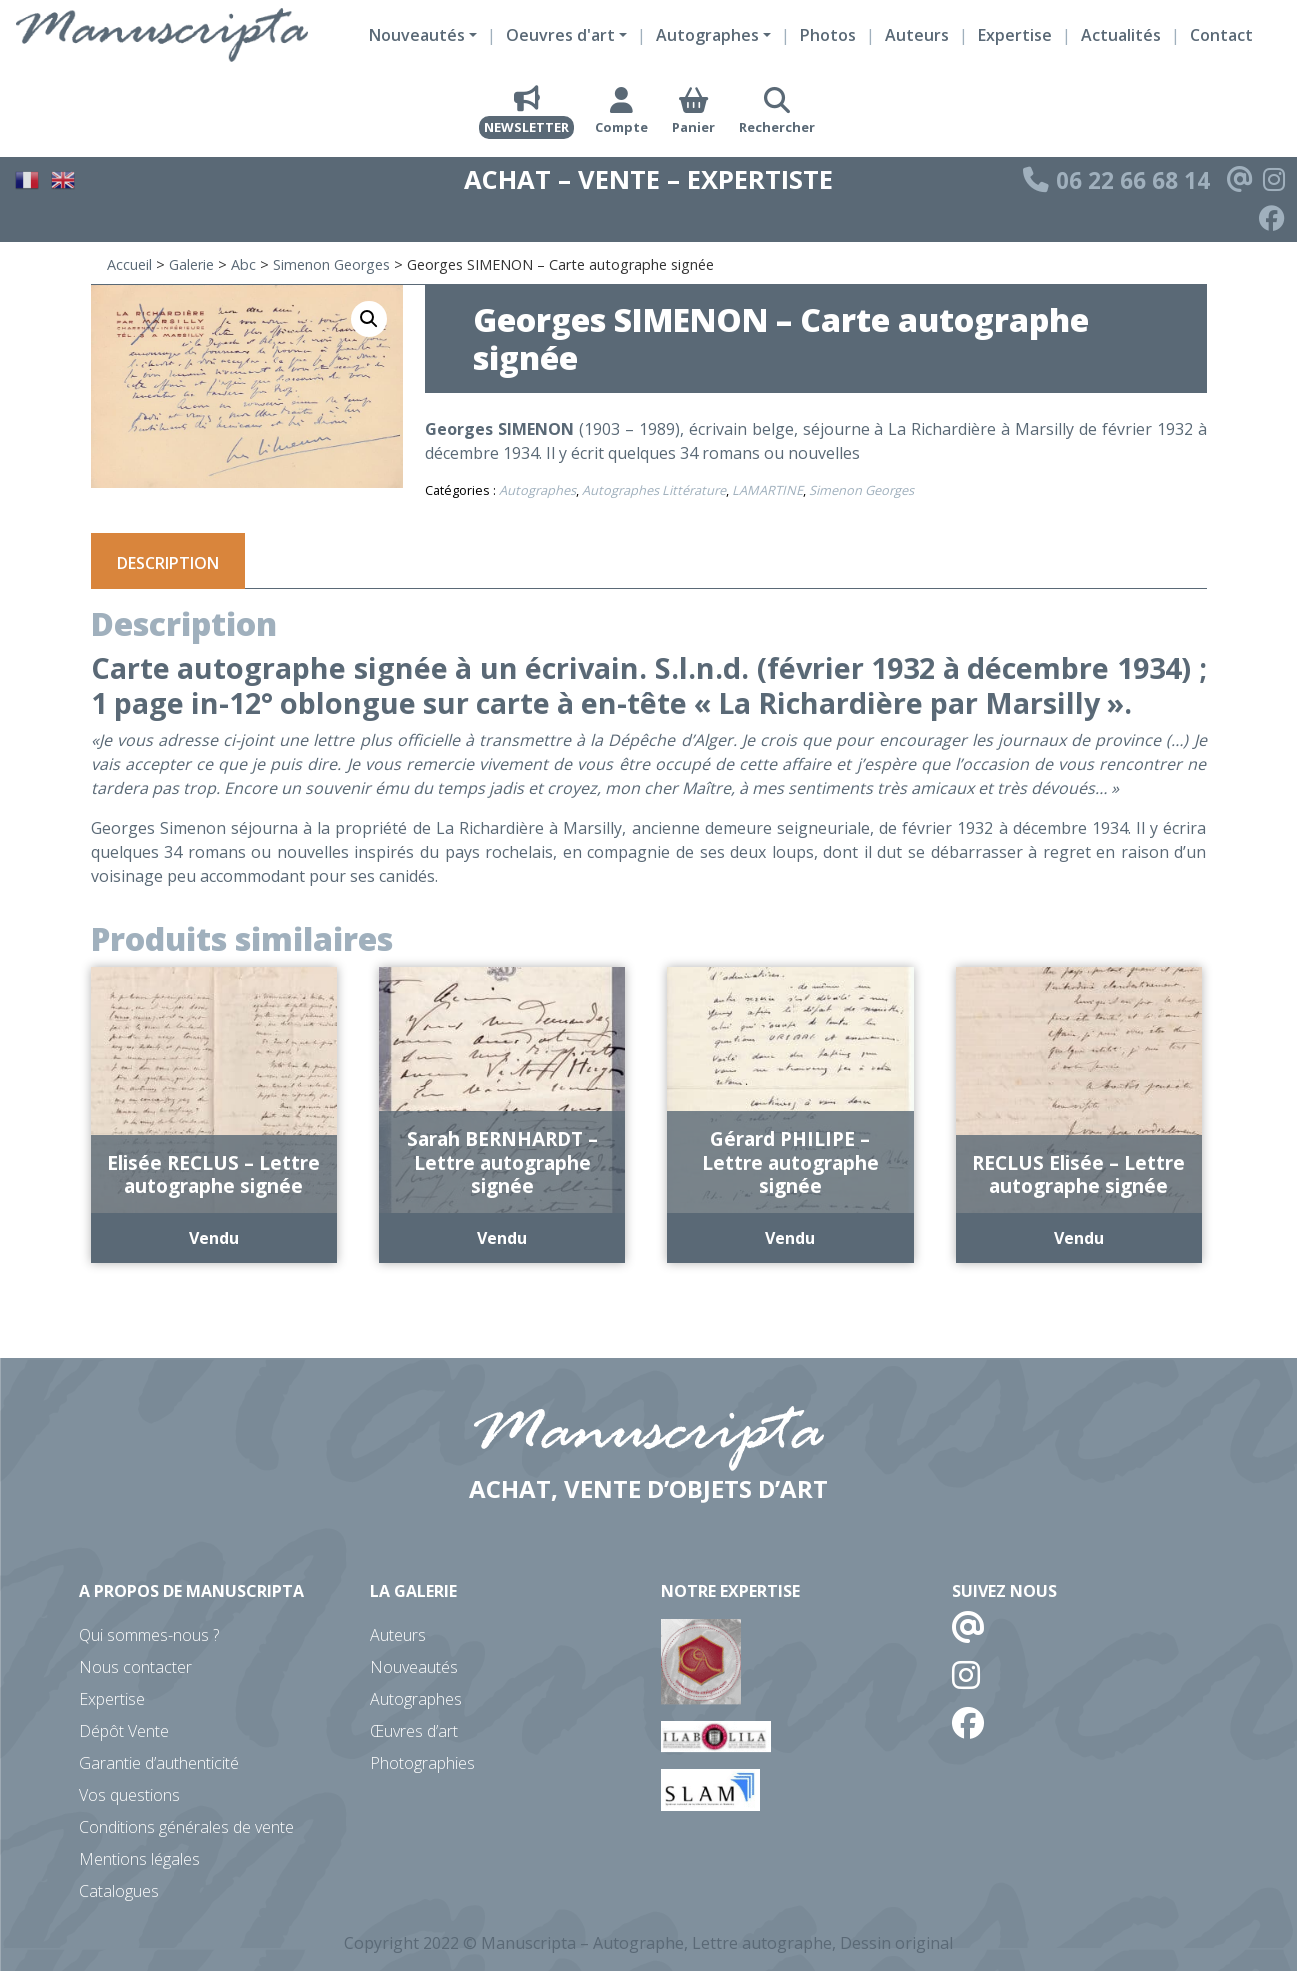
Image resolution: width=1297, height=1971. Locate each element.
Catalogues (119, 1891)
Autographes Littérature (654, 490)
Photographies (422, 1763)
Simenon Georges (331, 264)
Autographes (537, 490)
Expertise (1015, 35)
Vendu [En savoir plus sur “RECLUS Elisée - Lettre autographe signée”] (1079, 1238)
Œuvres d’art (414, 1731)
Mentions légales (139, 1859)
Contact (1221, 35)
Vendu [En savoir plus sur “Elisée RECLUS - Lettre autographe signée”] (214, 1238)
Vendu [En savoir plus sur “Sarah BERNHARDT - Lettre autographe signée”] (502, 1238)
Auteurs (917, 35)
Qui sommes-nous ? (149, 1635)
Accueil (129, 264)
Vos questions (129, 1795)
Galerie (191, 264)
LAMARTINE (767, 490)
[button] (369, 319)
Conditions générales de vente (186, 1827)
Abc (243, 264)
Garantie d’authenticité (159, 1763)
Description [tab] (168, 563)
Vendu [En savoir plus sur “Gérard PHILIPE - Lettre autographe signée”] (790, 1238)
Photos (828, 35)
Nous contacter (135, 1667)
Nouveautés (414, 1667)
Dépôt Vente (124, 1731)
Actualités (1121, 35)
